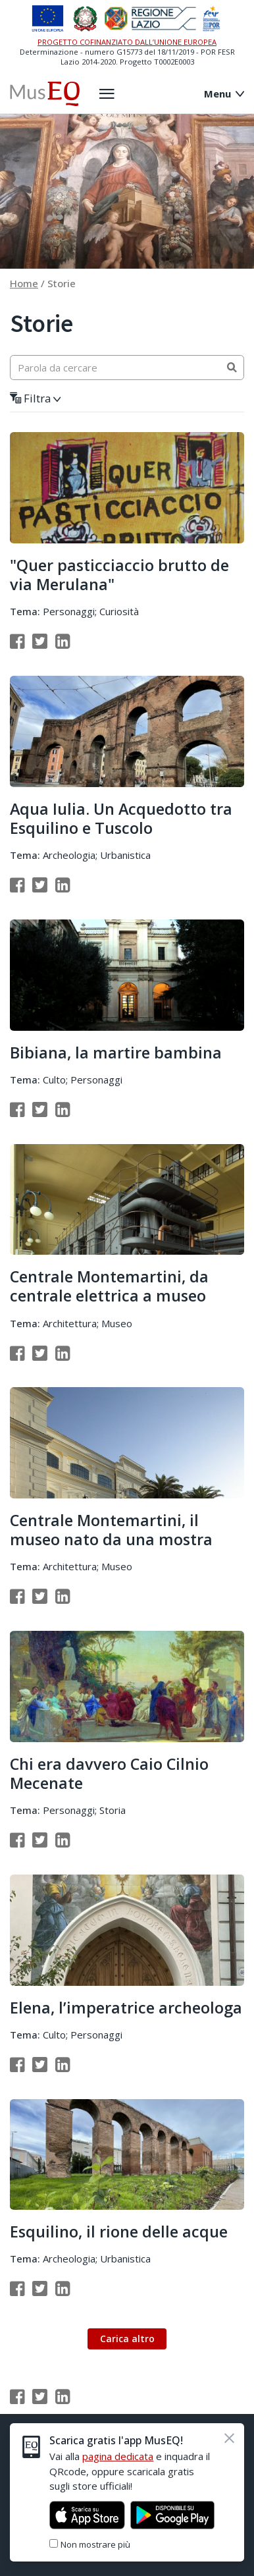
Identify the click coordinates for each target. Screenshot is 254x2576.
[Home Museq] (45, 94)
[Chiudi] (229, 2438)
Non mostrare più (95, 2544)
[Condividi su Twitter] (39, 641)
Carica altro (127, 2338)
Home (24, 283)
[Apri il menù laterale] (106, 93)
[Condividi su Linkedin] (62, 641)
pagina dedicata (117, 2456)
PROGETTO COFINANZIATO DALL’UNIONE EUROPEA (127, 42)
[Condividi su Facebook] (17, 641)
